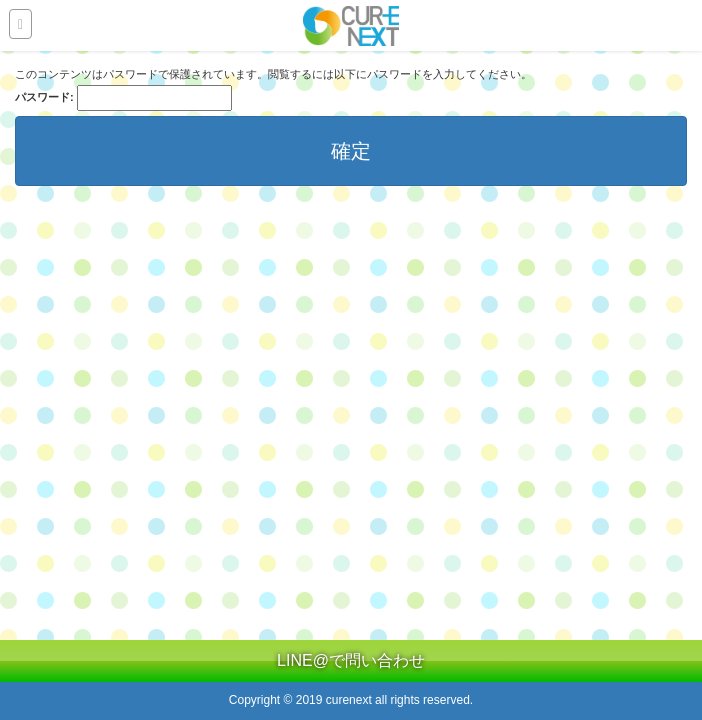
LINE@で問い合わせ (351, 660)
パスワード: (123, 98)
